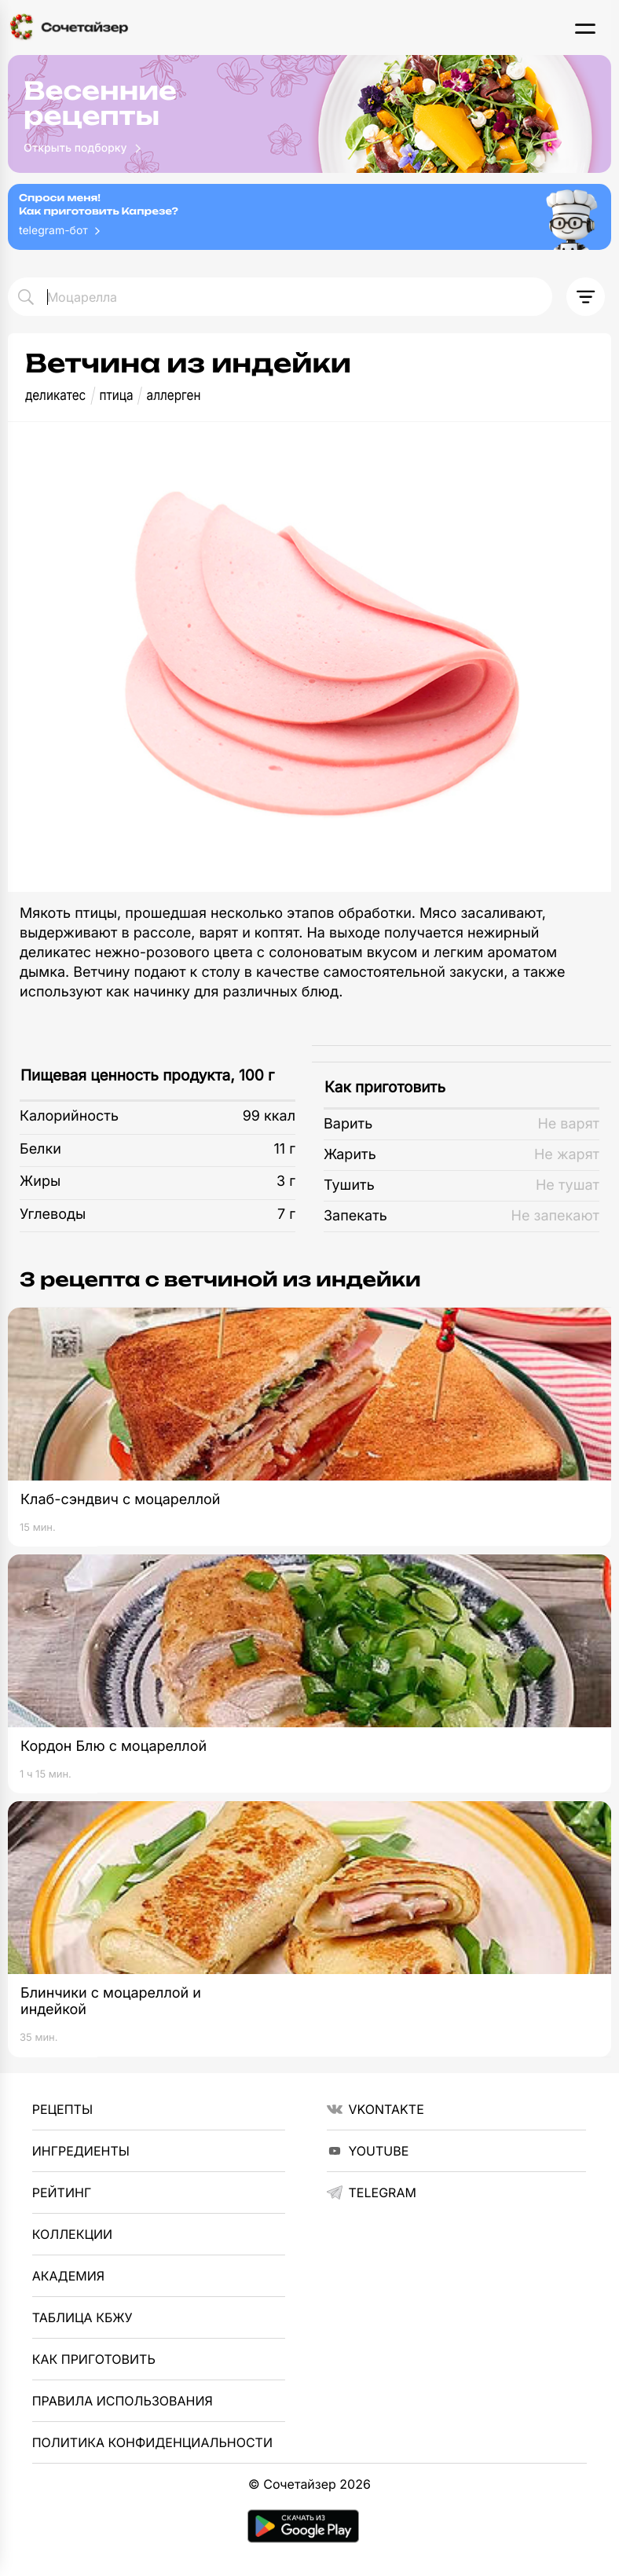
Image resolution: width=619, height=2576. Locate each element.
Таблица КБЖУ (82, 2317)
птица (116, 395)
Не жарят (566, 1155)
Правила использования (122, 2401)
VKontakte (375, 2109)
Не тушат (567, 1185)
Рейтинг (61, 2192)
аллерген (174, 395)
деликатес (55, 395)
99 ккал (269, 1116)
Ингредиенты (81, 2151)
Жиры (40, 1181)
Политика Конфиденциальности (152, 2442)
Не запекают (555, 1216)
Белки (40, 1149)
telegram (371, 2192)
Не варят (568, 1124)
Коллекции (72, 2234)
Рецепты (62, 2109)
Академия (68, 2276)
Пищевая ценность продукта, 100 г (147, 1075)
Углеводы (53, 1214)
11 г (284, 1149)
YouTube (368, 2151)
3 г (286, 1181)
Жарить (350, 1155)
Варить (348, 1124)
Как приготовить (384, 1087)
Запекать (355, 1216)
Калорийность (69, 1116)
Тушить (349, 1185)
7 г (286, 1214)
